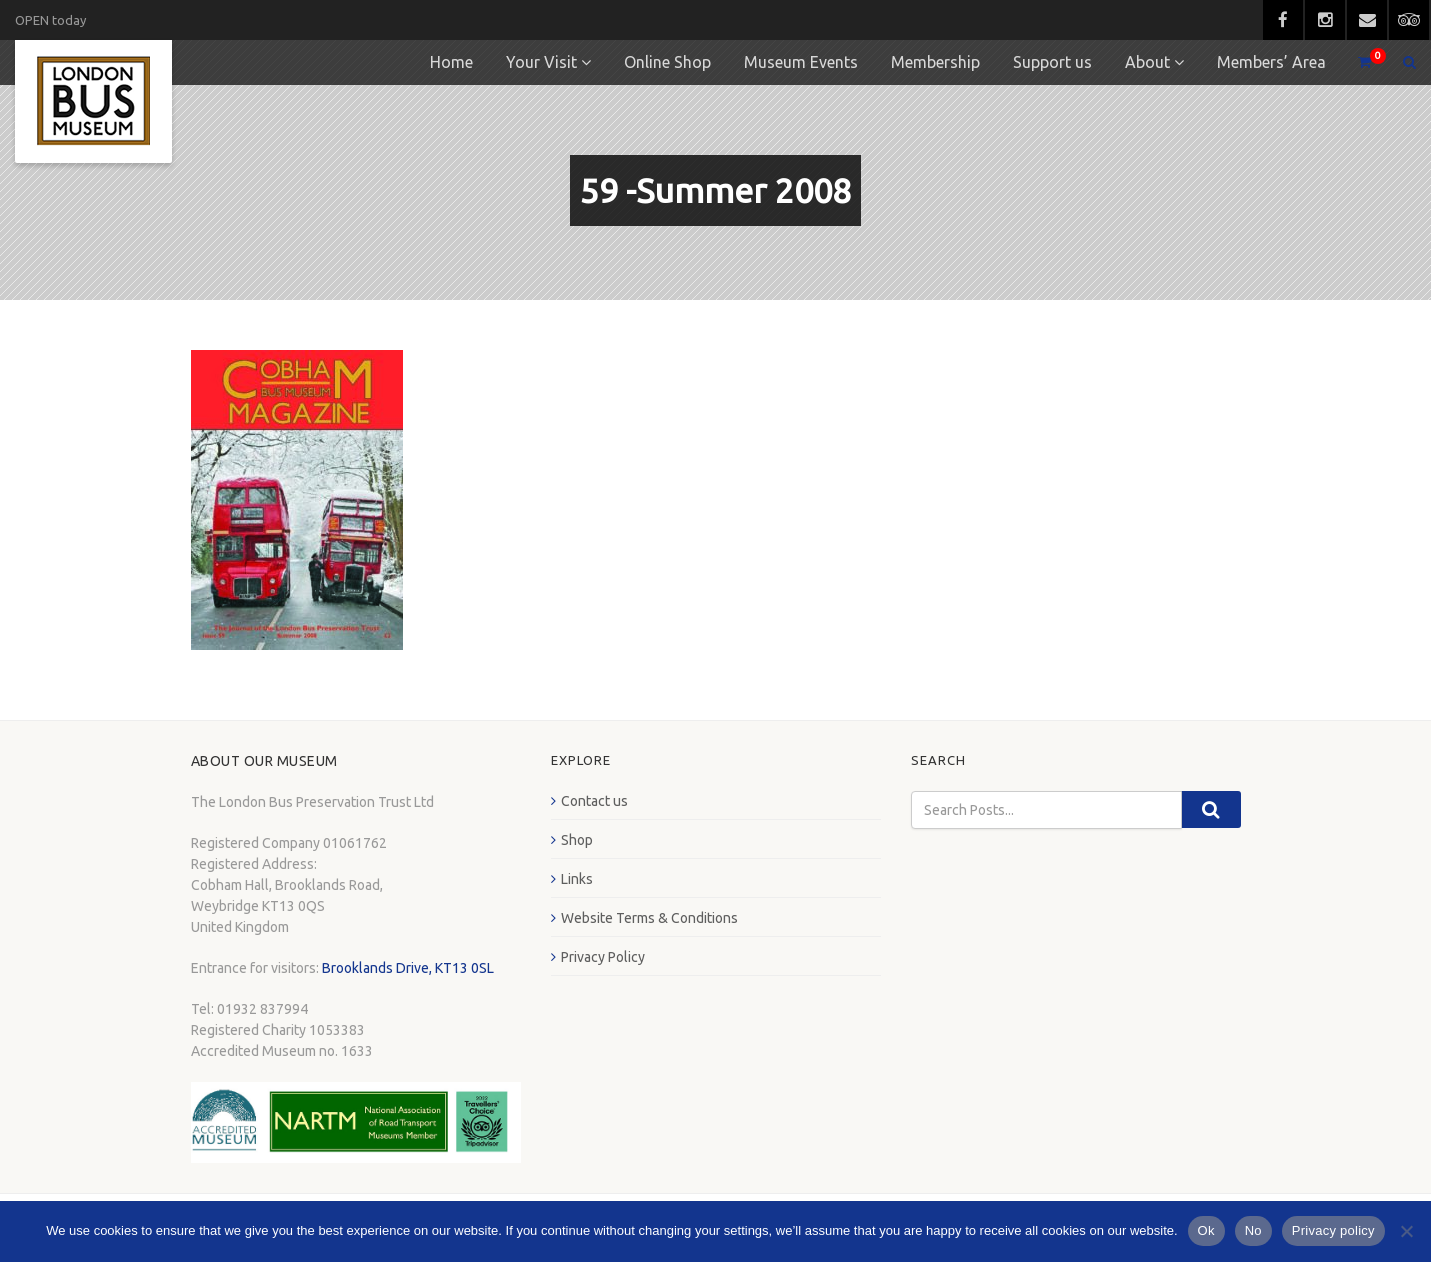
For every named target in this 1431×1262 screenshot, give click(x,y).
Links (577, 879)
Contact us (594, 801)
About (1147, 62)
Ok (1206, 1230)
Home (451, 62)
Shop (577, 840)
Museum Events (801, 62)
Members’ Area (1271, 62)
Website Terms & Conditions (649, 918)
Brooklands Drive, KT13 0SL (408, 968)
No (1253, 1230)
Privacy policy (1333, 1230)
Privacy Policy (603, 957)
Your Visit (541, 62)
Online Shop (667, 62)
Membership (935, 62)
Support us (1052, 62)
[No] (1406, 1231)
